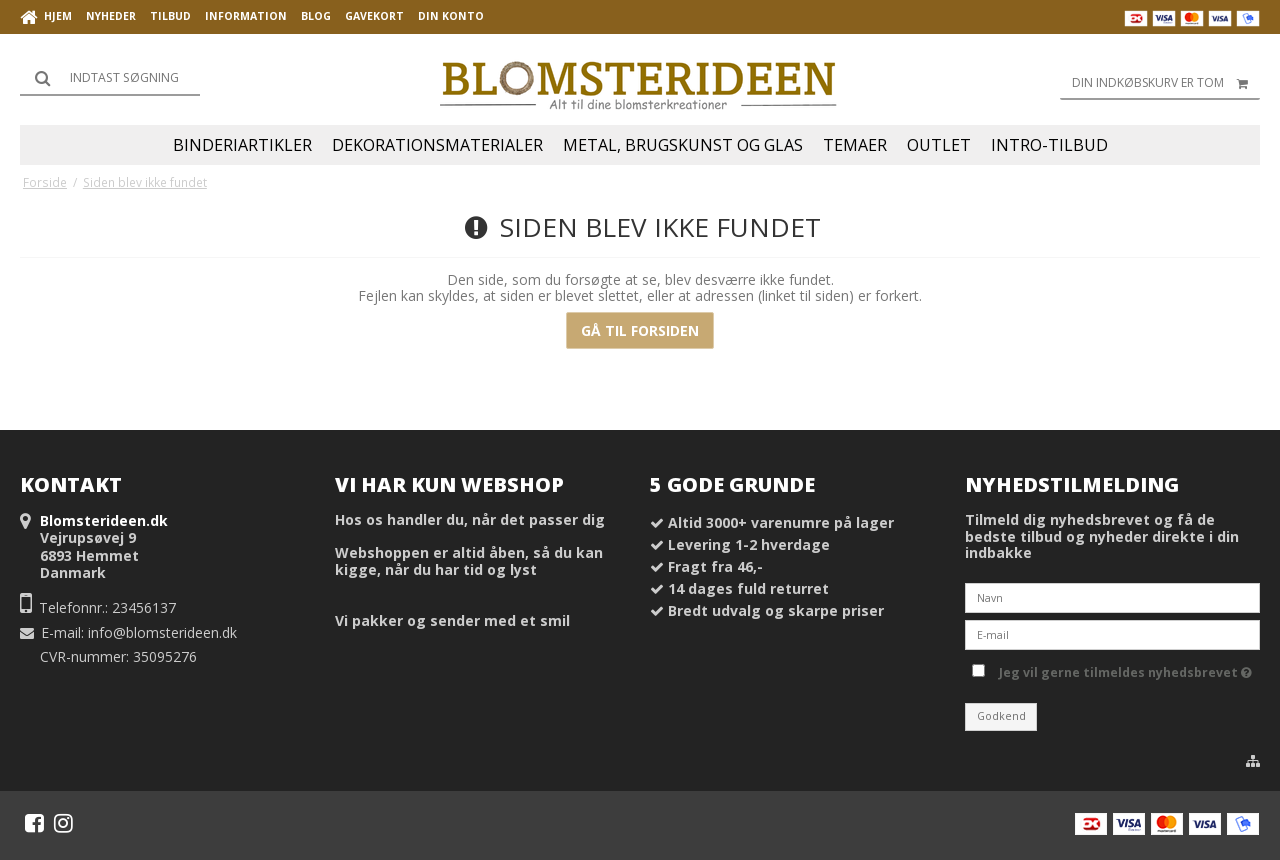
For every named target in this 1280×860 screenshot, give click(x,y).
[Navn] (1112, 596)
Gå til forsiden (640, 330)
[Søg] (110, 78)
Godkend (1001, 716)
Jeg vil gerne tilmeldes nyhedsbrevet (1125, 669)
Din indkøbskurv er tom (1166, 83)
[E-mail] (1112, 633)
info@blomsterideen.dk (162, 632)
